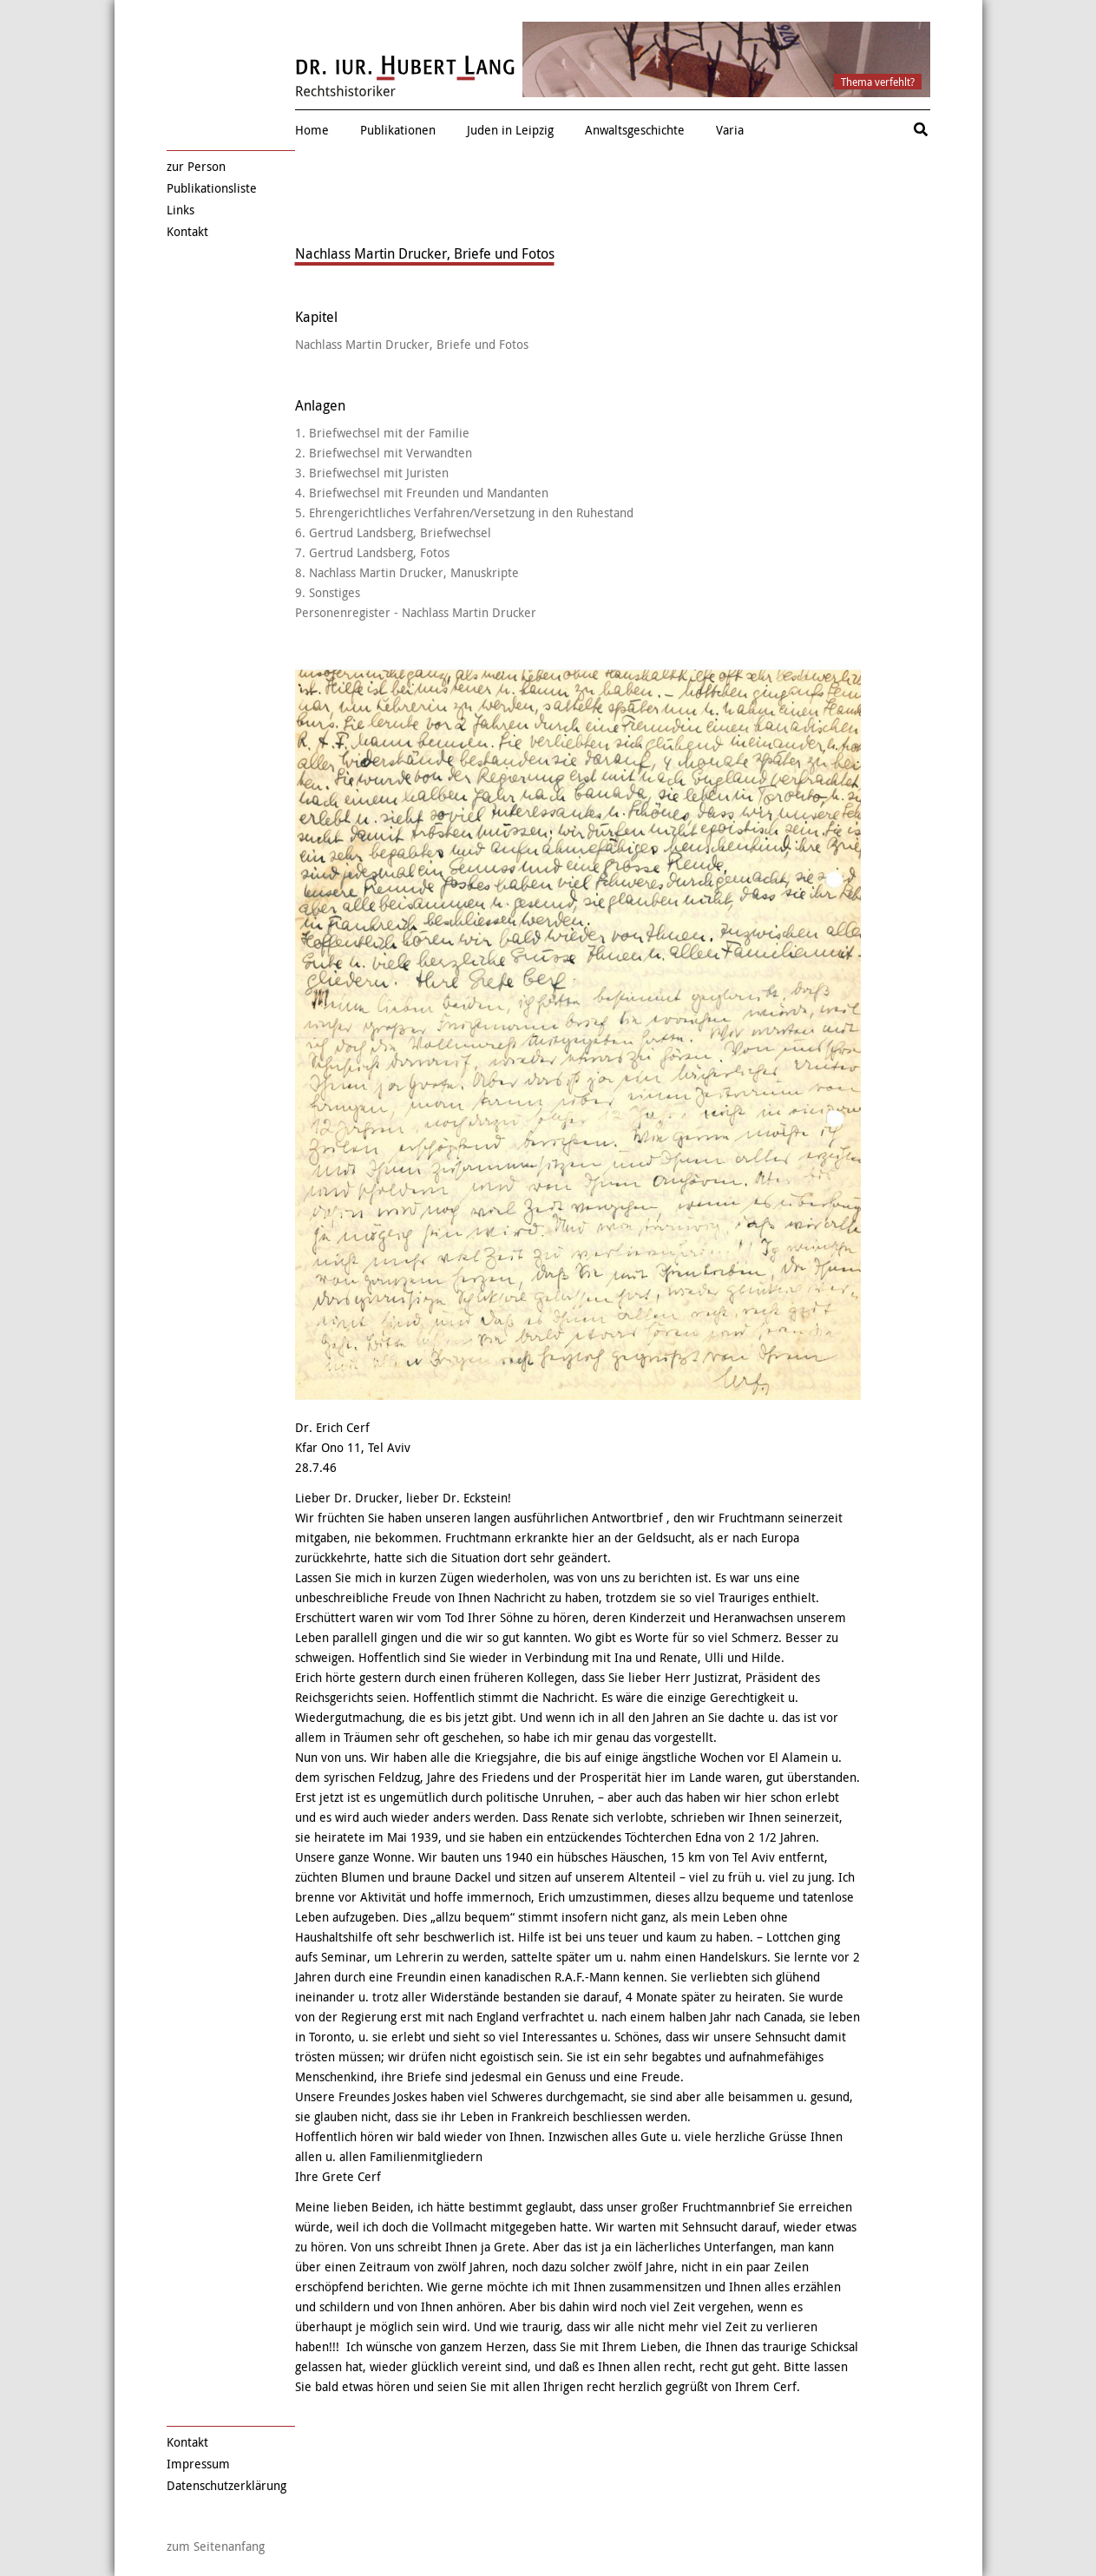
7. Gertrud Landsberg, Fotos (372, 552)
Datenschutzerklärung (226, 2485)
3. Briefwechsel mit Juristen (372, 472)
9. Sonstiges (327, 592)
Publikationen (398, 130)
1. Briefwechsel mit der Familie (382, 432)
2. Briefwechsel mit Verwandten (383, 452)
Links (180, 209)
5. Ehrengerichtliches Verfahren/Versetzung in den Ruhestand (464, 512)
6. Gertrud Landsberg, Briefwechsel (393, 532)
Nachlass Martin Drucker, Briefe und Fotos (411, 344)
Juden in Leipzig (510, 130)
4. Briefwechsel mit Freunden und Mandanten (421, 492)
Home (312, 130)
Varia (730, 130)
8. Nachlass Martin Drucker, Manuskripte (407, 572)
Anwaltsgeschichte (635, 130)
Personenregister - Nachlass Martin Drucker (415, 612)
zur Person (196, 166)
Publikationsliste (212, 188)
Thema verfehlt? (878, 82)
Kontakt (187, 231)
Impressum (198, 2463)
